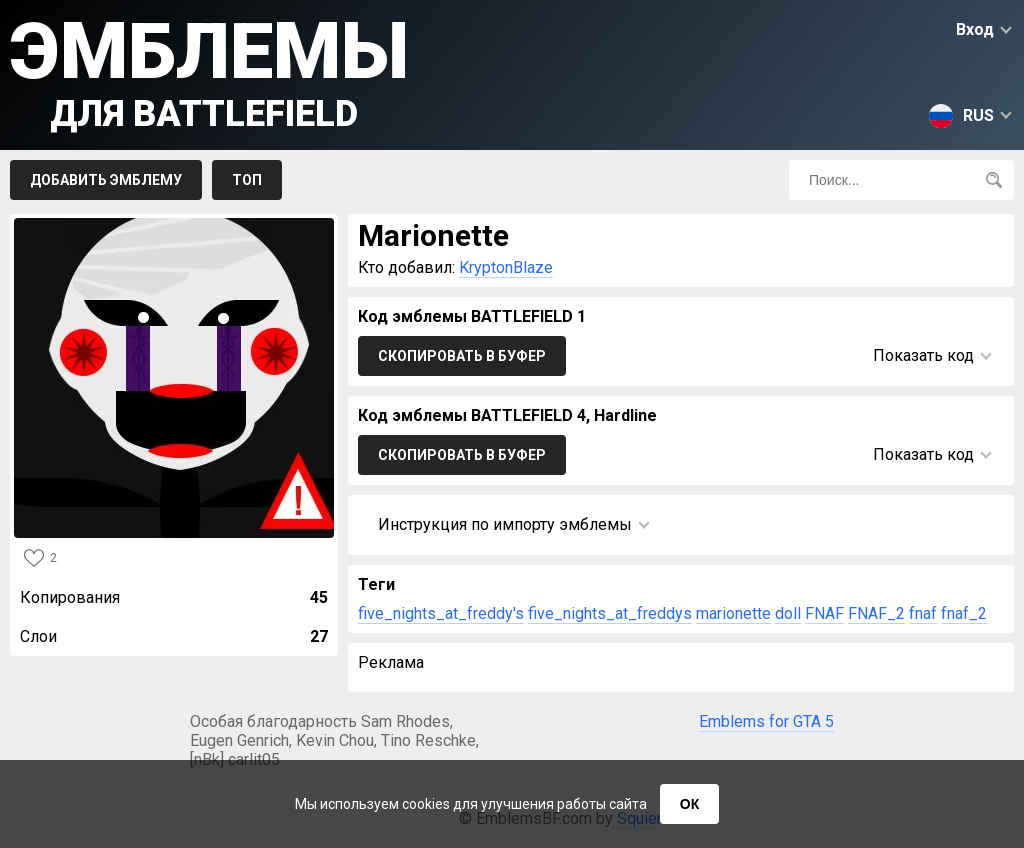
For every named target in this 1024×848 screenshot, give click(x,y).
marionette (733, 613)
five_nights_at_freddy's (441, 613)
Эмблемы (209, 70)
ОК (689, 804)
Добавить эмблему (106, 180)
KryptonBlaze (506, 267)
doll (788, 613)
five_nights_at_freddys (610, 613)
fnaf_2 (964, 613)
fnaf (923, 613)
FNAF (824, 613)
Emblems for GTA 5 (766, 721)
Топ (247, 180)
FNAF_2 (876, 613)
